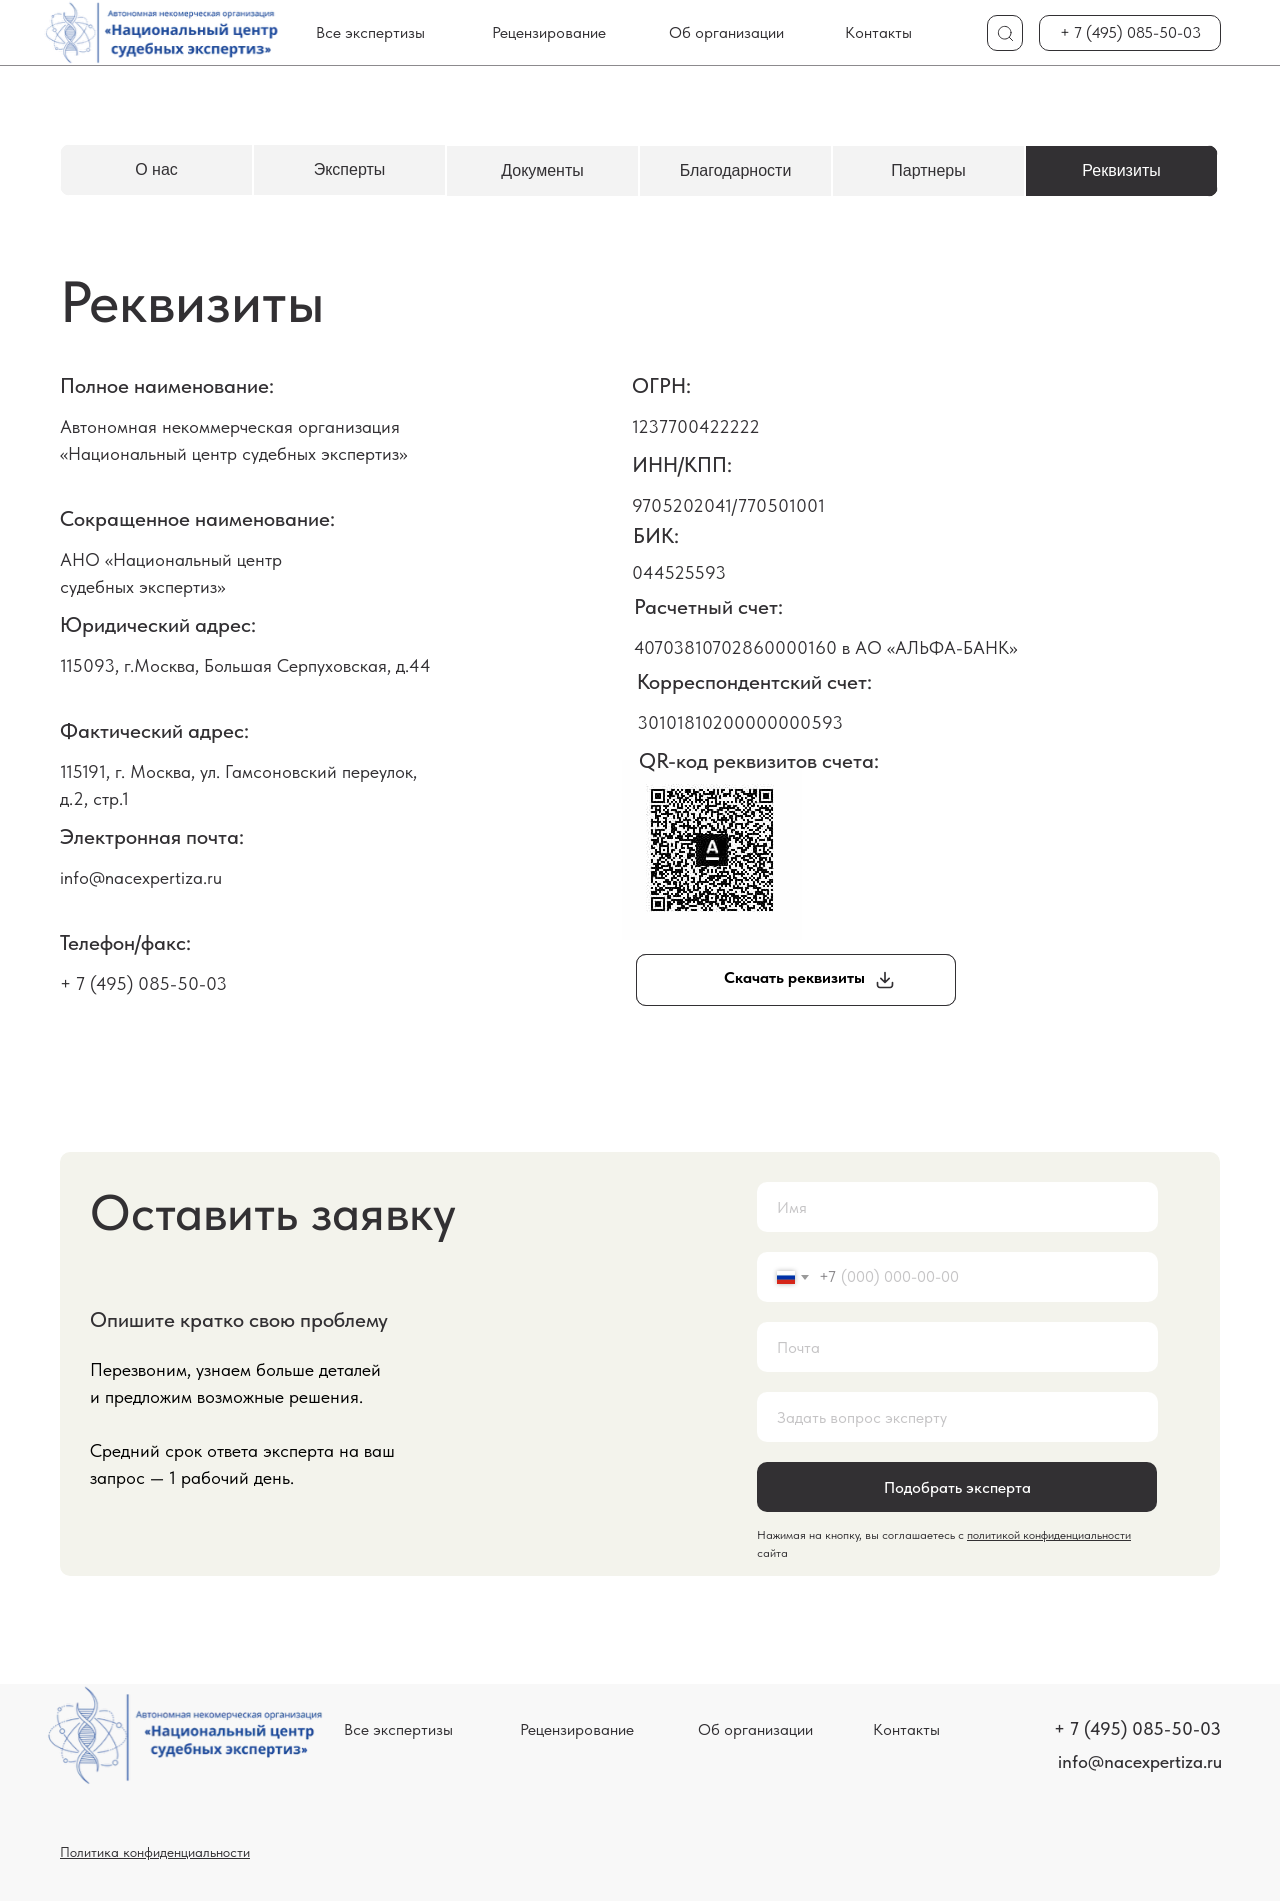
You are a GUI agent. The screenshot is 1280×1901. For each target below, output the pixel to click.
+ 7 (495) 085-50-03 (1130, 32)
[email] (957, 1347)
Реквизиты (1121, 170)
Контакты (878, 32)
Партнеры (928, 170)
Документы (542, 170)
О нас (156, 169)
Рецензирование (549, 32)
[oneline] (957, 1417)
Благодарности (736, 170)
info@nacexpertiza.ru (1140, 1761)
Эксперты (350, 169)
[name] (957, 1207)
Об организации (726, 32)
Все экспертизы (370, 32)
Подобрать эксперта (957, 1487)
